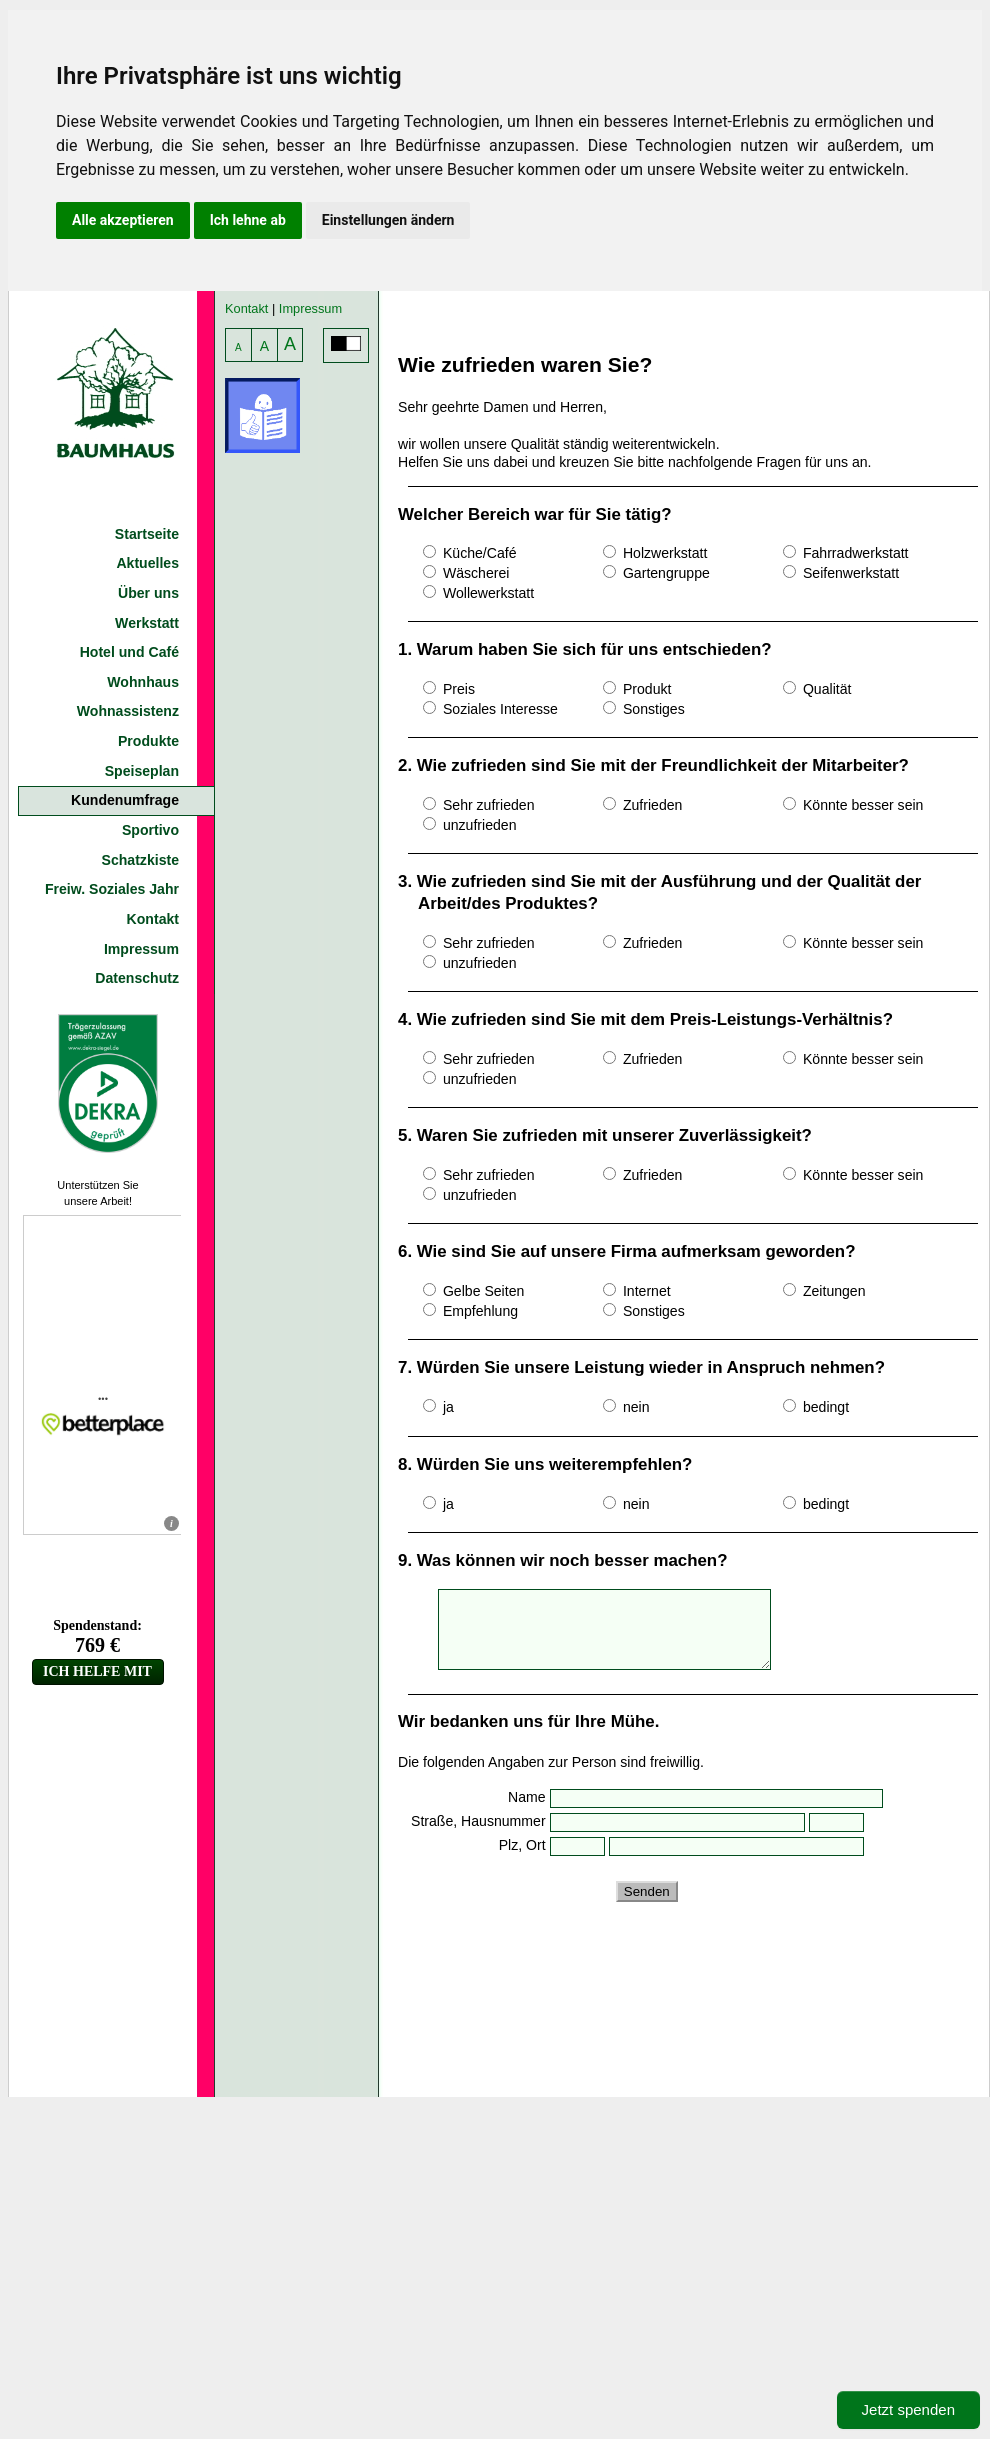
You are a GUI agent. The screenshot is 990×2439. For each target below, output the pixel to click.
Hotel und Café (129, 652)
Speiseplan (142, 771)
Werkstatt (147, 623)
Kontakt (153, 919)
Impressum (141, 949)
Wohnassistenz (128, 711)
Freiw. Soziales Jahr (112, 889)
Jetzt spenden (908, 2409)
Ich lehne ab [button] (248, 220)
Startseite (147, 534)
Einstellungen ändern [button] (388, 220)
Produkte (148, 741)
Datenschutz (137, 978)
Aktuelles (147, 563)
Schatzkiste (140, 860)
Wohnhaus (143, 682)
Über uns (148, 593)
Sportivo (150, 830)
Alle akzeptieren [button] (123, 220)
